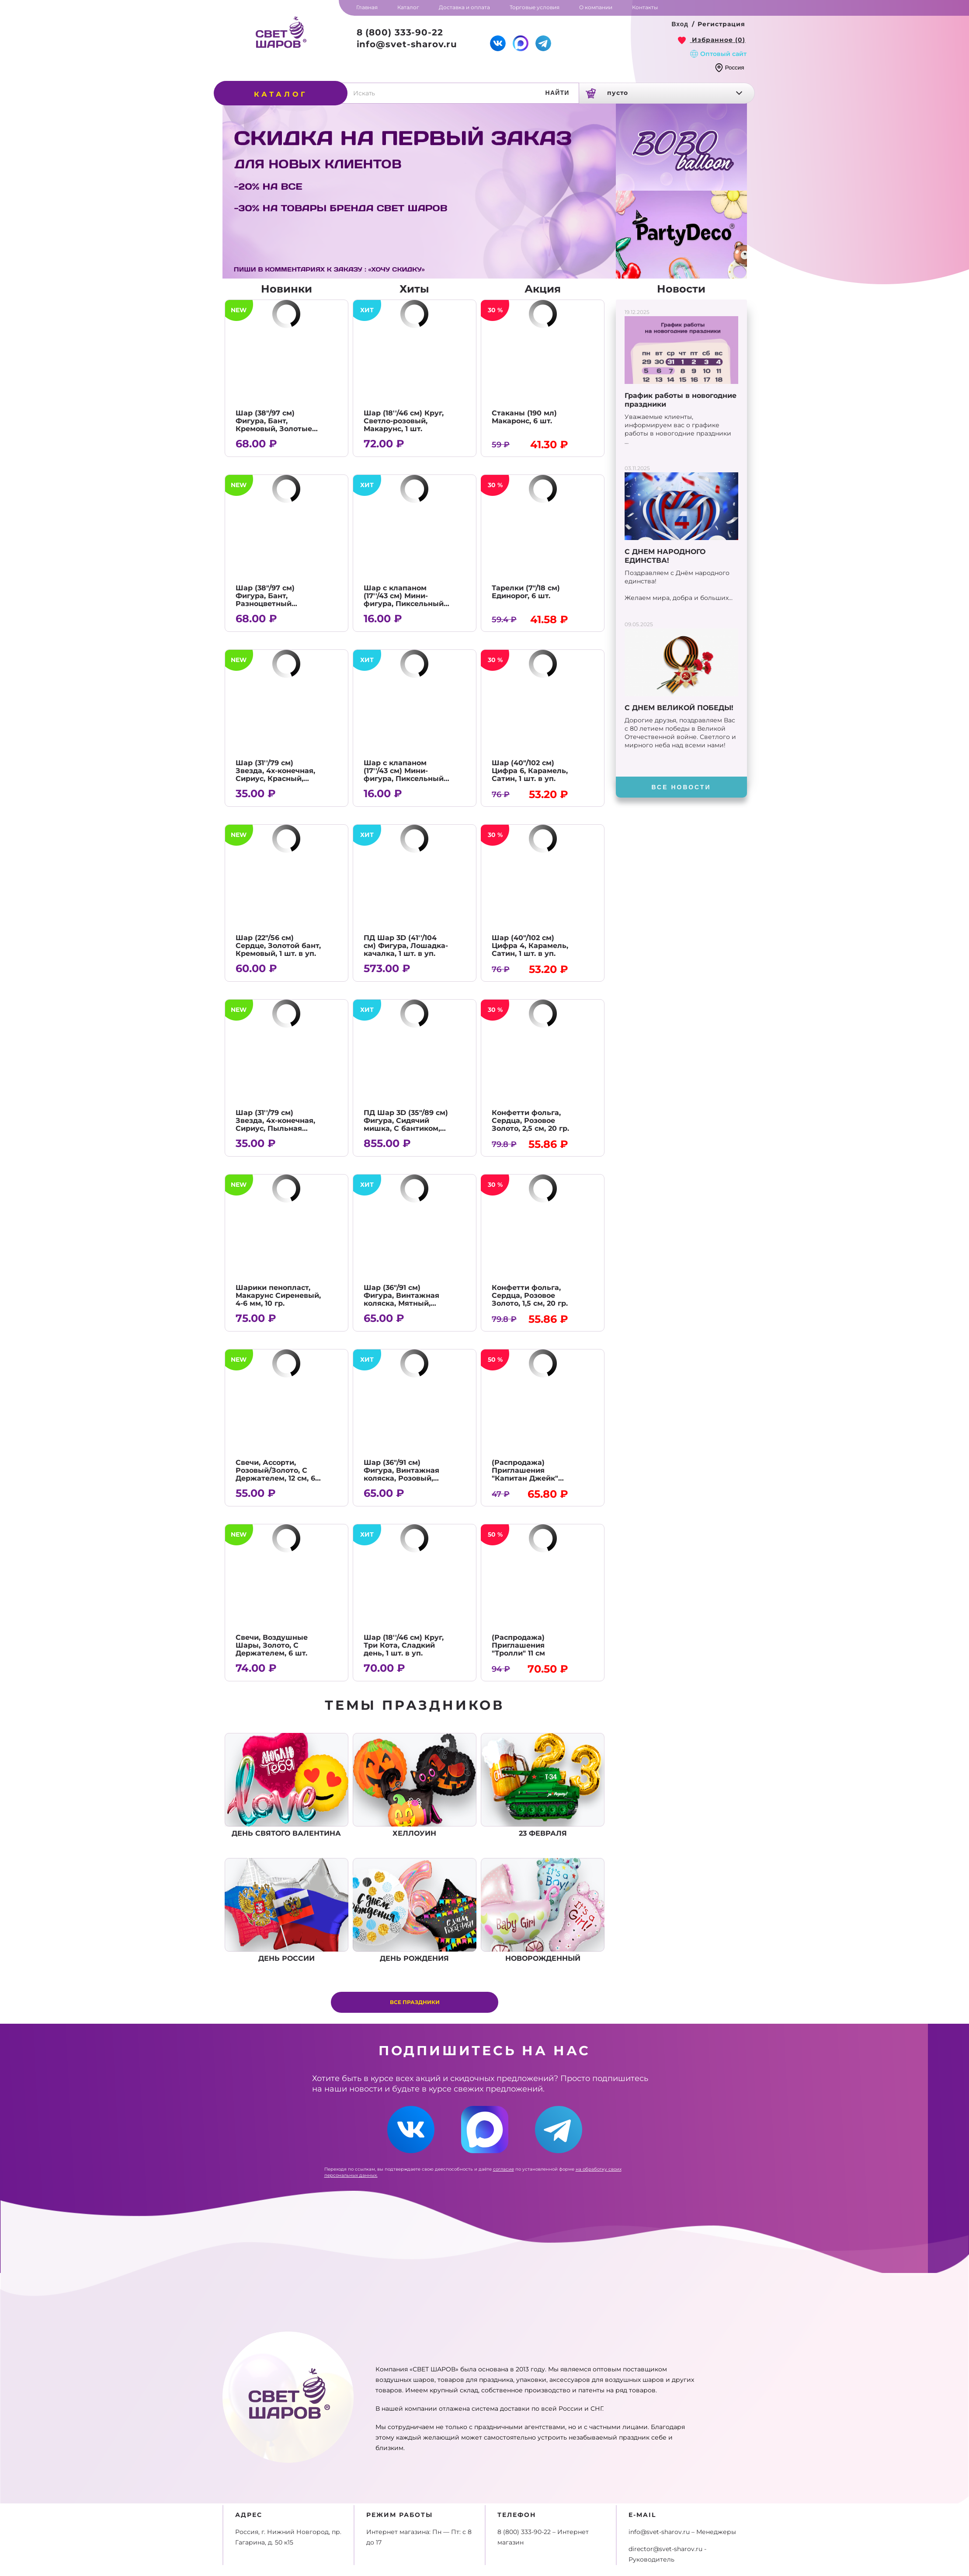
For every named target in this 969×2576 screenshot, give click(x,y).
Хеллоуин (414, 1785)
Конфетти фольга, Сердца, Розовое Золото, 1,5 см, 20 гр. (530, 1295)
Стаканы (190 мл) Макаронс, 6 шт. (524, 417)
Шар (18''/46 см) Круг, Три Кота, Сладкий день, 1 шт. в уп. (404, 1645)
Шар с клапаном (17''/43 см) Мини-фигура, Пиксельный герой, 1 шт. (404, 775)
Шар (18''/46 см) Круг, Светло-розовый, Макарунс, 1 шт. (404, 421)
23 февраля (542, 1785)
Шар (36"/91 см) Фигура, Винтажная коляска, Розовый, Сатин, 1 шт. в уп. (401, 1474)
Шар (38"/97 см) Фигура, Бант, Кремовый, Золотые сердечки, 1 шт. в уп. (274, 425)
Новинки (286, 288)
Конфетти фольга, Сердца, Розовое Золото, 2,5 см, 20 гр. (530, 1120)
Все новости (681, 787)
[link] (711, 40)
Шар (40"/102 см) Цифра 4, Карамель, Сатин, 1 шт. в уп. (530, 946)
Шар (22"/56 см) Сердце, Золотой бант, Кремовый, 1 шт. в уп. (278, 946)
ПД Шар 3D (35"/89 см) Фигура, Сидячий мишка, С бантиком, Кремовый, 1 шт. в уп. (406, 1124)
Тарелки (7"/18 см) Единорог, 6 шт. (526, 592)
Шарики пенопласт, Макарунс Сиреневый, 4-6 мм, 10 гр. (278, 1295)
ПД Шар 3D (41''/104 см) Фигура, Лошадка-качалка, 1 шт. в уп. (406, 946)
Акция (542, 288)
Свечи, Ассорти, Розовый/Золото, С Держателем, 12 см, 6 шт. (275, 1474)
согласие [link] (503, 2169)
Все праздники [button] (415, 2002)
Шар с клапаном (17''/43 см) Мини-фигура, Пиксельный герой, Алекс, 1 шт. (404, 600)
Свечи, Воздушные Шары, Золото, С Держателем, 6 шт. (272, 1645)
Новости (681, 288)
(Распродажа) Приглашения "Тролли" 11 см (518, 1645)
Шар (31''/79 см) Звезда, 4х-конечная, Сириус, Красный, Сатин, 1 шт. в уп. (275, 775)
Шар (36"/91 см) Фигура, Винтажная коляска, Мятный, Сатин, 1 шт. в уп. (401, 1299)
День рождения (414, 1910)
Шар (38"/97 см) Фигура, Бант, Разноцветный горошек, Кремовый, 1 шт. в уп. (277, 604)
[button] (679, 24)
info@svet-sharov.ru (407, 44)
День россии (286, 1910)
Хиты (414, 288)
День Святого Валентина (286, 1785)
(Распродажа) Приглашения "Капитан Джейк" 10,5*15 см (525, 1474)
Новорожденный (542, 1910)
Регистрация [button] (721, 24)
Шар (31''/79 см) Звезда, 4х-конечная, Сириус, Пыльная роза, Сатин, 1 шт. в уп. (278, 1124)
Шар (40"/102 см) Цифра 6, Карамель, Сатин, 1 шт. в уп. (530, 771)
